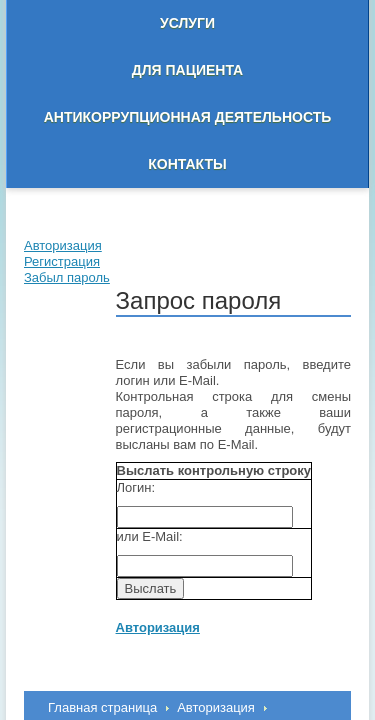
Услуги (187, 23)
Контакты (187, 164)
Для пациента (187, 70)
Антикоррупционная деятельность (188, 117)
